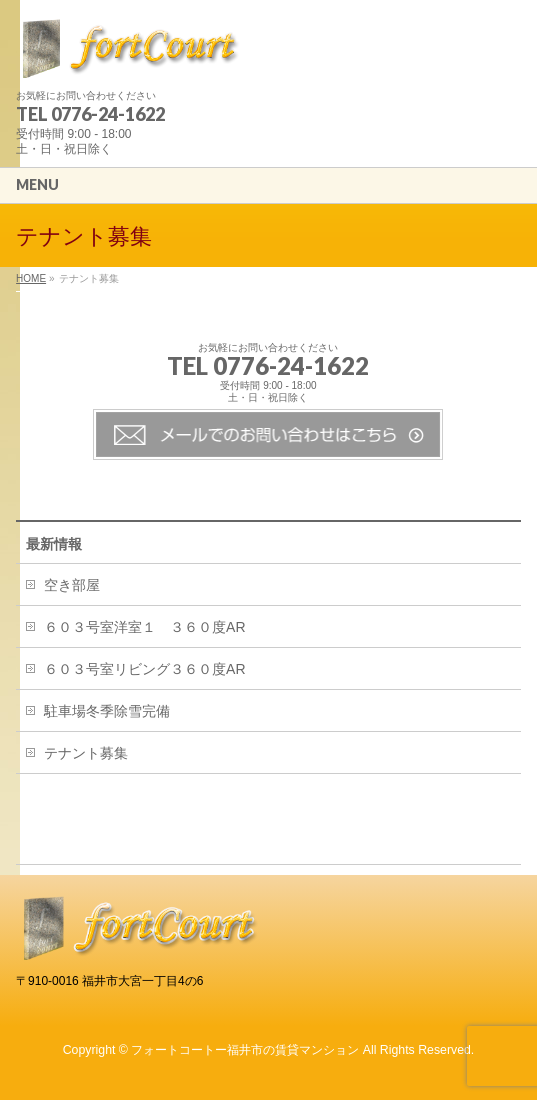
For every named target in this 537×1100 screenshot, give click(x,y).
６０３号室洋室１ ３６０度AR (144, 627)
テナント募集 (86, 753)
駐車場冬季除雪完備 (107, 711)
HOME (31, 278)
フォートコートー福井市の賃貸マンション (245, 1050)
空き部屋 (72, 585)
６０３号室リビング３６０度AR (144, 669)
